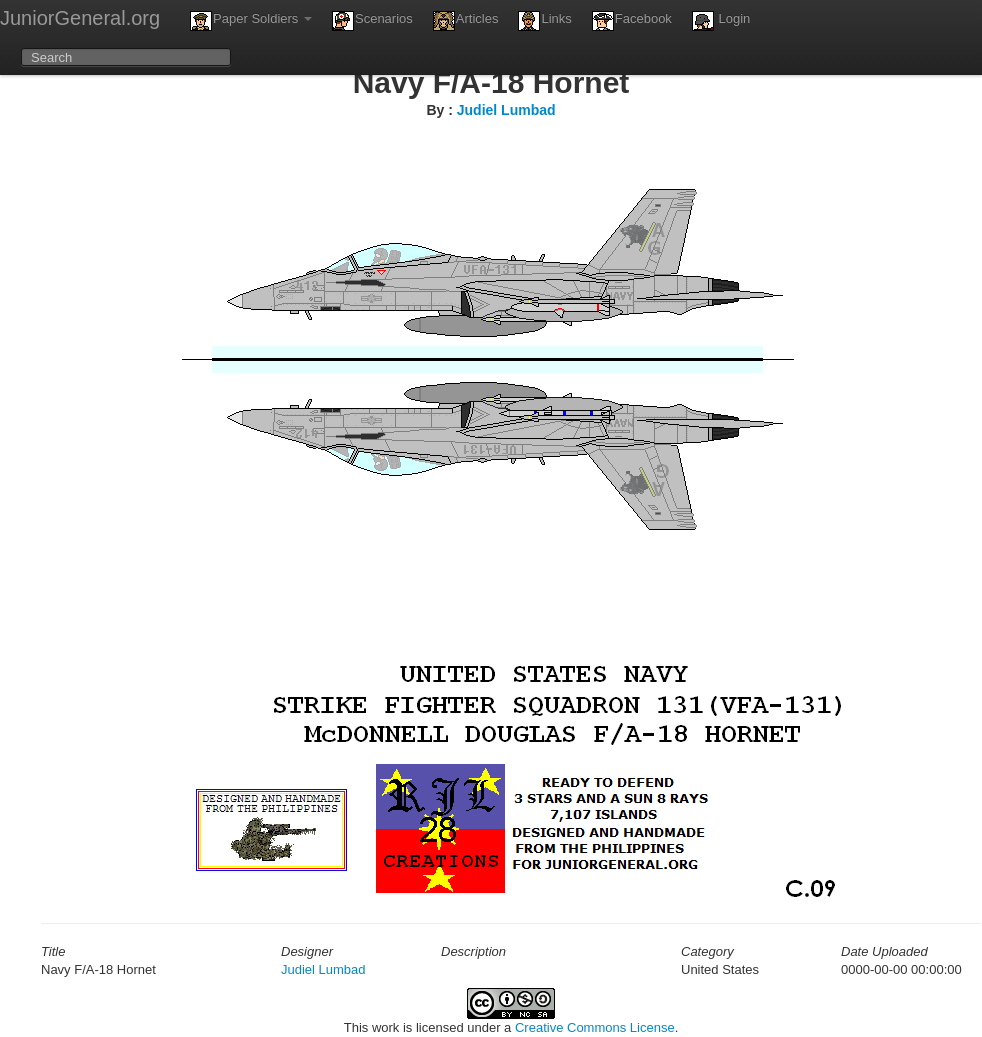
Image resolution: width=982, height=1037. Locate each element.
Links (544, 21)
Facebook (632, 21)
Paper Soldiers (251, 21)
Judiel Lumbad (506, 110)
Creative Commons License (595, 1027)
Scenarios (372, 21)
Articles (466, 21)
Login (721, 21)
